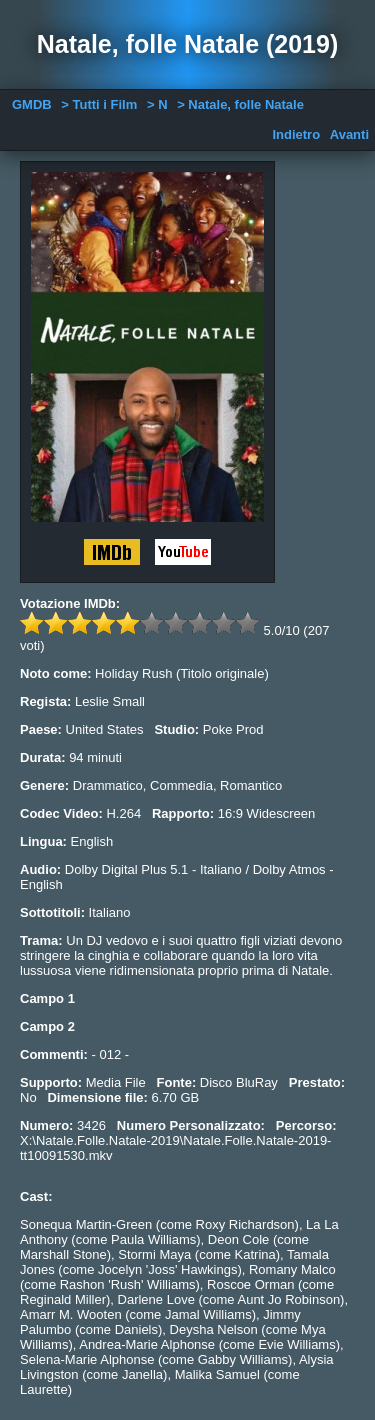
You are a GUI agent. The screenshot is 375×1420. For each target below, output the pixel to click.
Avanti (349, 134)
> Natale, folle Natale (240, 104)
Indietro (296, 134)
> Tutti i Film (99, 104)
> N (157, 104)
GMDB (32, 104)
